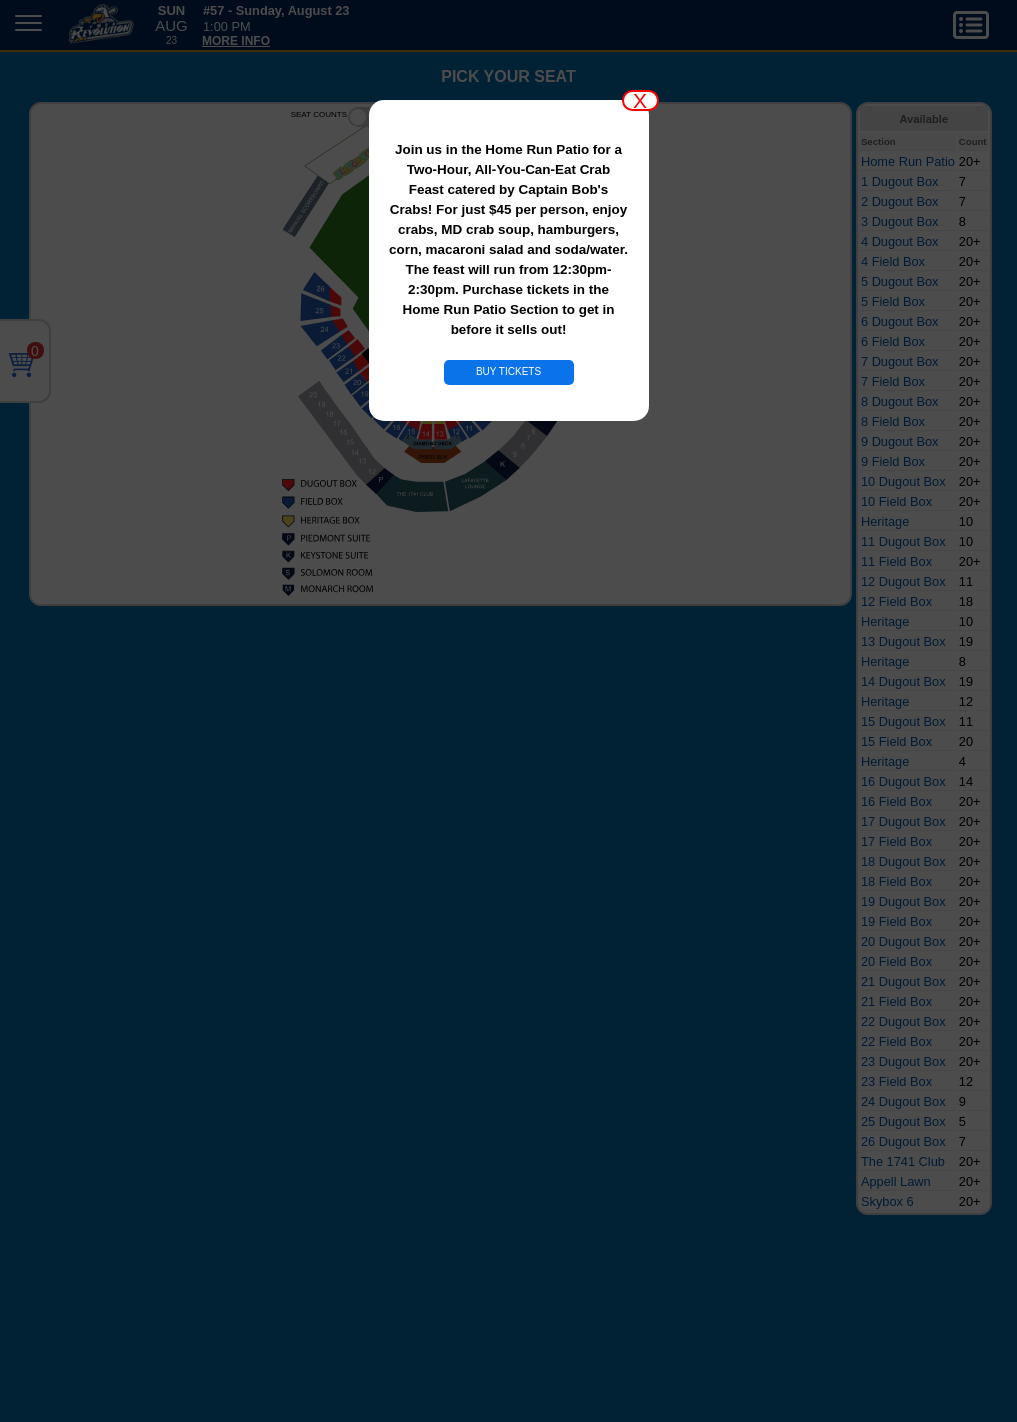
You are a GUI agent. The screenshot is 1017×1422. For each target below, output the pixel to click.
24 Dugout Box (903, 1101)
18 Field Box (896, 881)
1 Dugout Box (900, 181)
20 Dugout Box (903, 941)
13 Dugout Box (903, 641)
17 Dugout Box (903, 821)
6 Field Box (893, 341)
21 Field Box (896, 1001)
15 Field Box (896, 741)
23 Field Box (896, 1081)
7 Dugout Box (900, 361)
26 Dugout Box (903, 1141)
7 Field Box (893, 381)
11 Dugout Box (903, 541)
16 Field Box (896, 801)
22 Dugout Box (903, 1021)
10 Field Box (896, 501)
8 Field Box (893, 421)
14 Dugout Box (903, 681)
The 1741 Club (903, 1161)
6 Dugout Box (900, 321)
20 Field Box (896, 961)
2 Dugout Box (900, 201)
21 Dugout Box (903, 981)
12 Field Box (896, 601)
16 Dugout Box (903, 781)
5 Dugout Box (900, 281)
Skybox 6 (887, 1201)
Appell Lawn (896, 1181)
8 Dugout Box (900, 401)
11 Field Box (896, 561)
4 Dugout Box (900, 241)
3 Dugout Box (900, 221)
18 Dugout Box (903, 861)
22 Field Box (896, 1041)
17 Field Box (896, 841)
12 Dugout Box (903, 581)
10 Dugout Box (903, 481)
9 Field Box (893, 461)
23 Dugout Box (903, 1061)
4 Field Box (893, 261)
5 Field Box (893, 301)
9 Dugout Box (900, 441)
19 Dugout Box (903, 901)
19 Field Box (896, 921)
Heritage (885, 521)
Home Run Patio (908, 161)
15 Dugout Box (903, 721)
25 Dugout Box (903, 1121)
